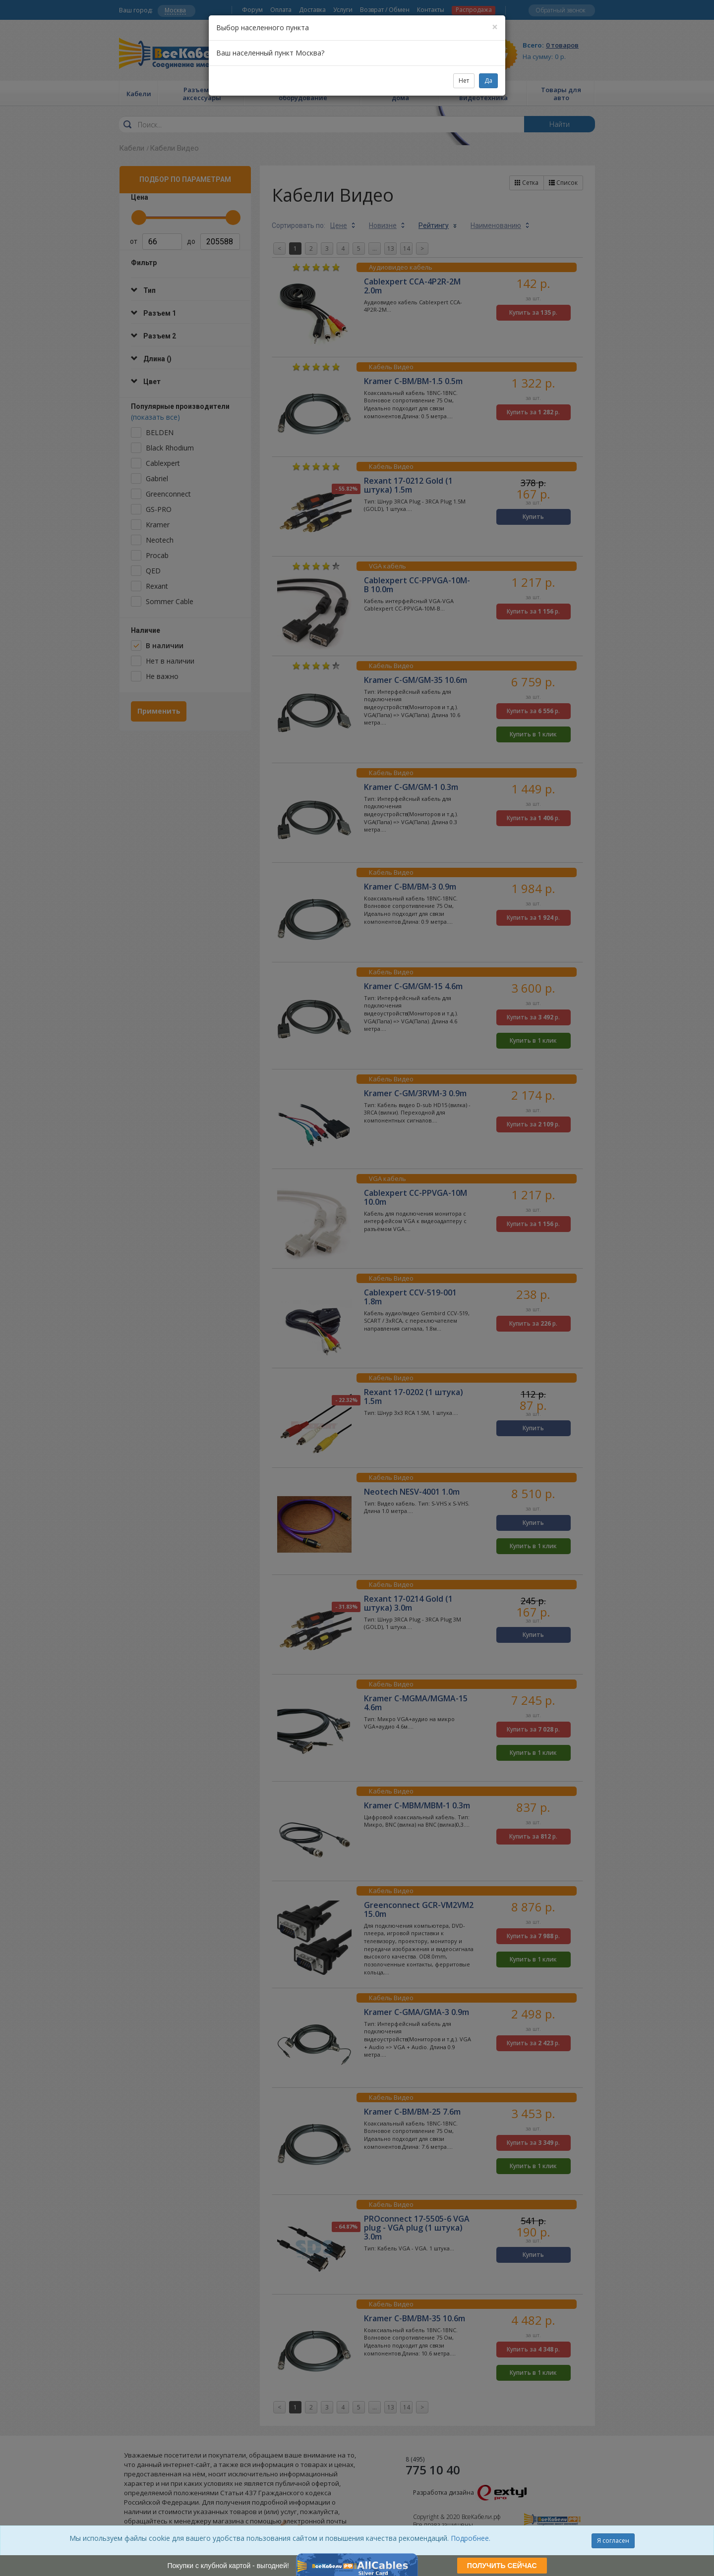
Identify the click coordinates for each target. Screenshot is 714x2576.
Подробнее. (470, 2538)
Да (488, 80)
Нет (464, 80)
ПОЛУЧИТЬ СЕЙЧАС (502, 2566)
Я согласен (613, 2540)
